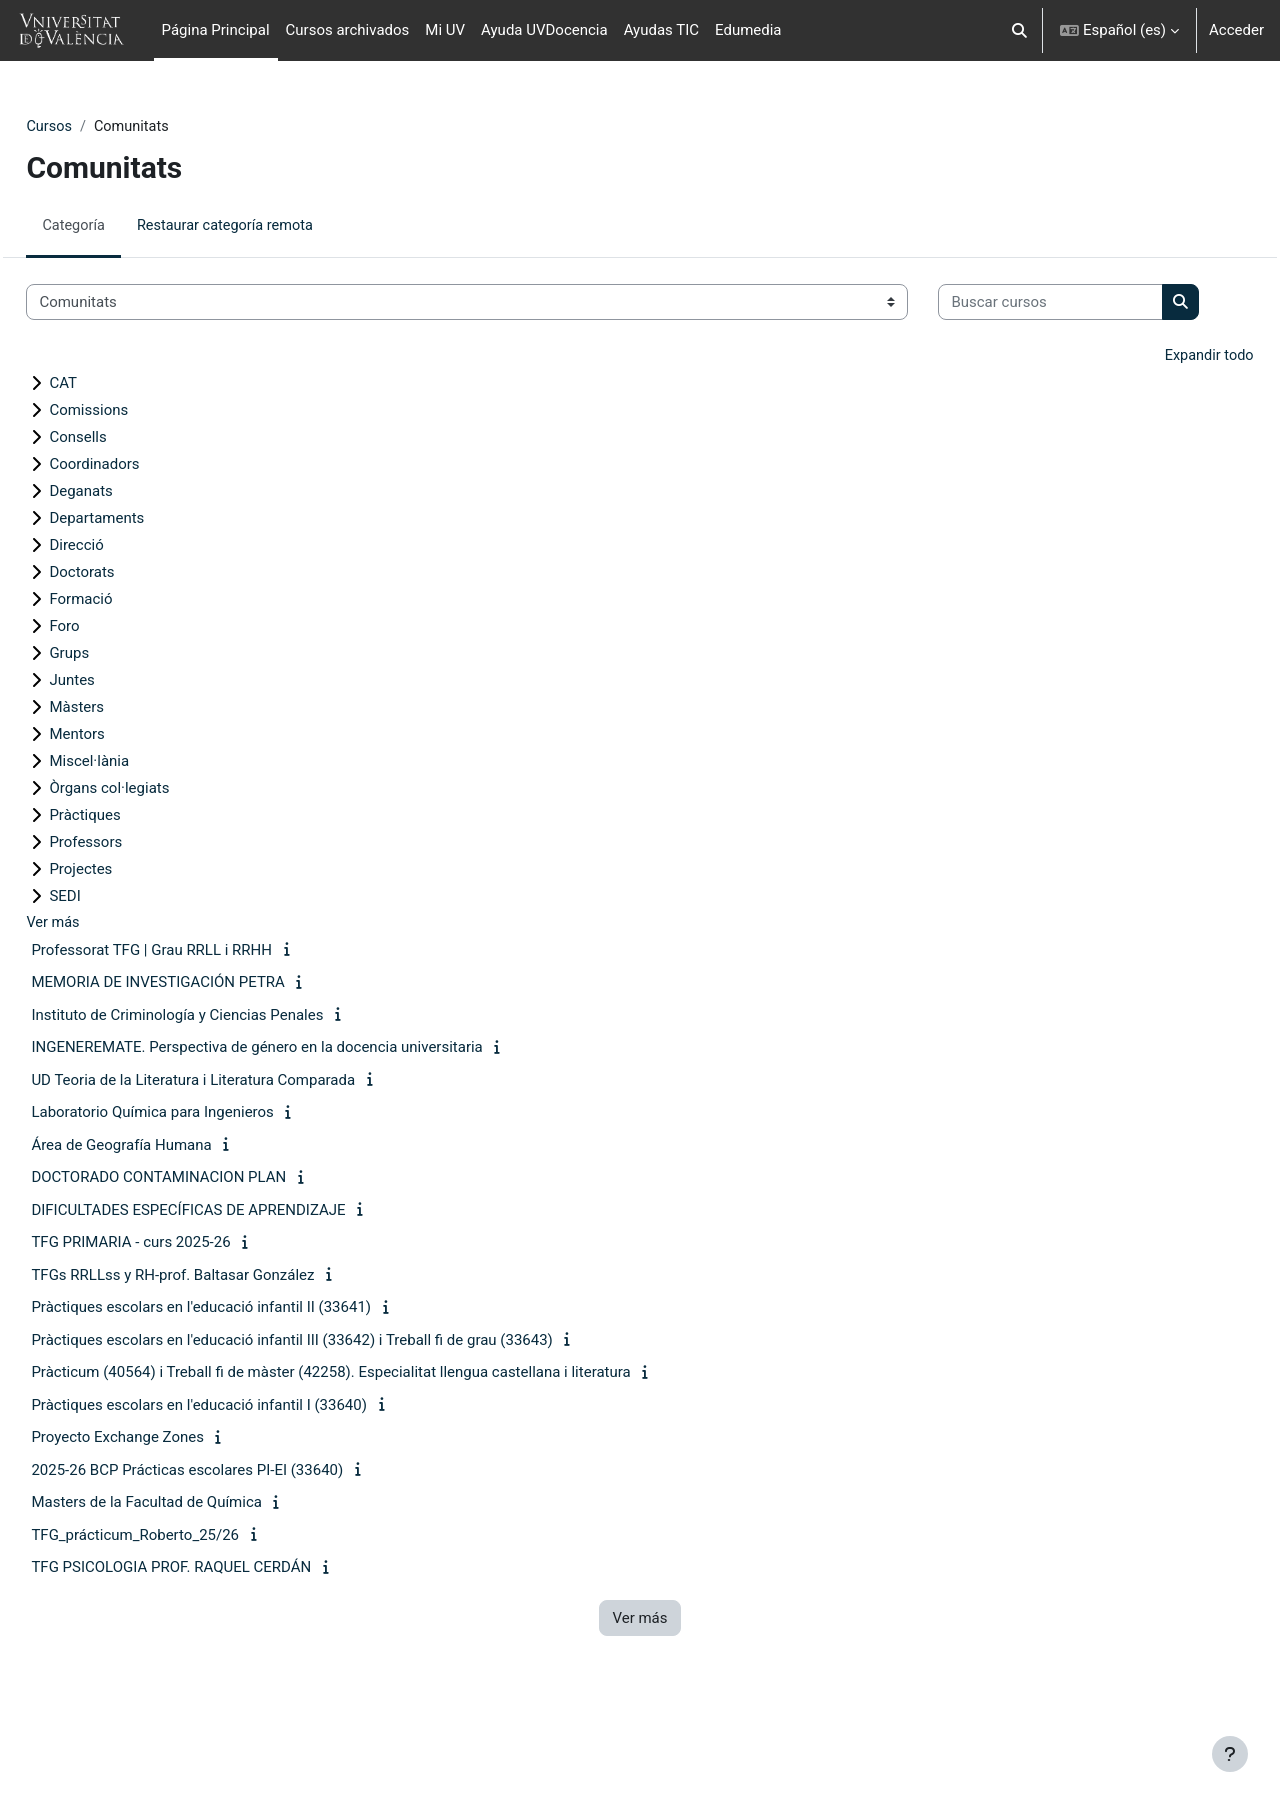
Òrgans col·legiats (154, 851)
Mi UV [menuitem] (445, 30)
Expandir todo (1163, 419)
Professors (130, 905)
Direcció (121, 608)
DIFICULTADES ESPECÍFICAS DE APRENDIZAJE (233, 1274)
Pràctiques (129, 878)
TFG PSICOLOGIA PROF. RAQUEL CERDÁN (216, 1631)
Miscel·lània (134, 824)
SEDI (109, 959)
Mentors (121, 797)
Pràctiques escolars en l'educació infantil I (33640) (244, 1469)
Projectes (125, 932)
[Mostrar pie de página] (1230, 1754)
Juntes (116, 743)
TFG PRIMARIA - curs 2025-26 (175, 1306)
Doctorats (126, 635)
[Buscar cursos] (183, 364)
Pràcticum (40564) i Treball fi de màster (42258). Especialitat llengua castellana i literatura (375, 1436)
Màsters (121, 770)
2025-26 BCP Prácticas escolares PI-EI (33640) (232, 1534)
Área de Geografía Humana (166, 1209)
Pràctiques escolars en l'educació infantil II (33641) (246, 1371)
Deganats (125, 554)
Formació (125, 662)
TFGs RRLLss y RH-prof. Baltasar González (217, 1339)
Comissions (133, 473)
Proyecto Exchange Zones (162, 1501)
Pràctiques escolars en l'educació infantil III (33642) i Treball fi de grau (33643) (336, 1404)
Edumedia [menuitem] (748, 30)
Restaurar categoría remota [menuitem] (275, 227)
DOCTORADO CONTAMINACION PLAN (203, 1241)
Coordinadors (139, 527)
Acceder (1236, 30)
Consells (122, 500)
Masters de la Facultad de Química (191, 1566)
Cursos (94, 127)
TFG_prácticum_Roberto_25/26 (180, 1599)
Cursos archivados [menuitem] (348, 30)
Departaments (141, 581)
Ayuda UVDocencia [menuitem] (544, 30)
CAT (108, 446)
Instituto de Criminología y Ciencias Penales (222, 1079)
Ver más (98, 986)
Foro (109, 689)
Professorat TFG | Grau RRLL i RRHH (196, 1014)
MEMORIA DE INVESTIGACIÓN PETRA (203, 1046)
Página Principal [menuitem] (216, 30)
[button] (1019, 30)
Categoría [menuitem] (119, 227)
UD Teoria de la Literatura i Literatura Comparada (238, 1144)
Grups (114, 716)
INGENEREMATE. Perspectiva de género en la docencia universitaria (301, 1111)
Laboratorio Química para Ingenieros (197, 1176)
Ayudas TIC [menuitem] (661, 30)
